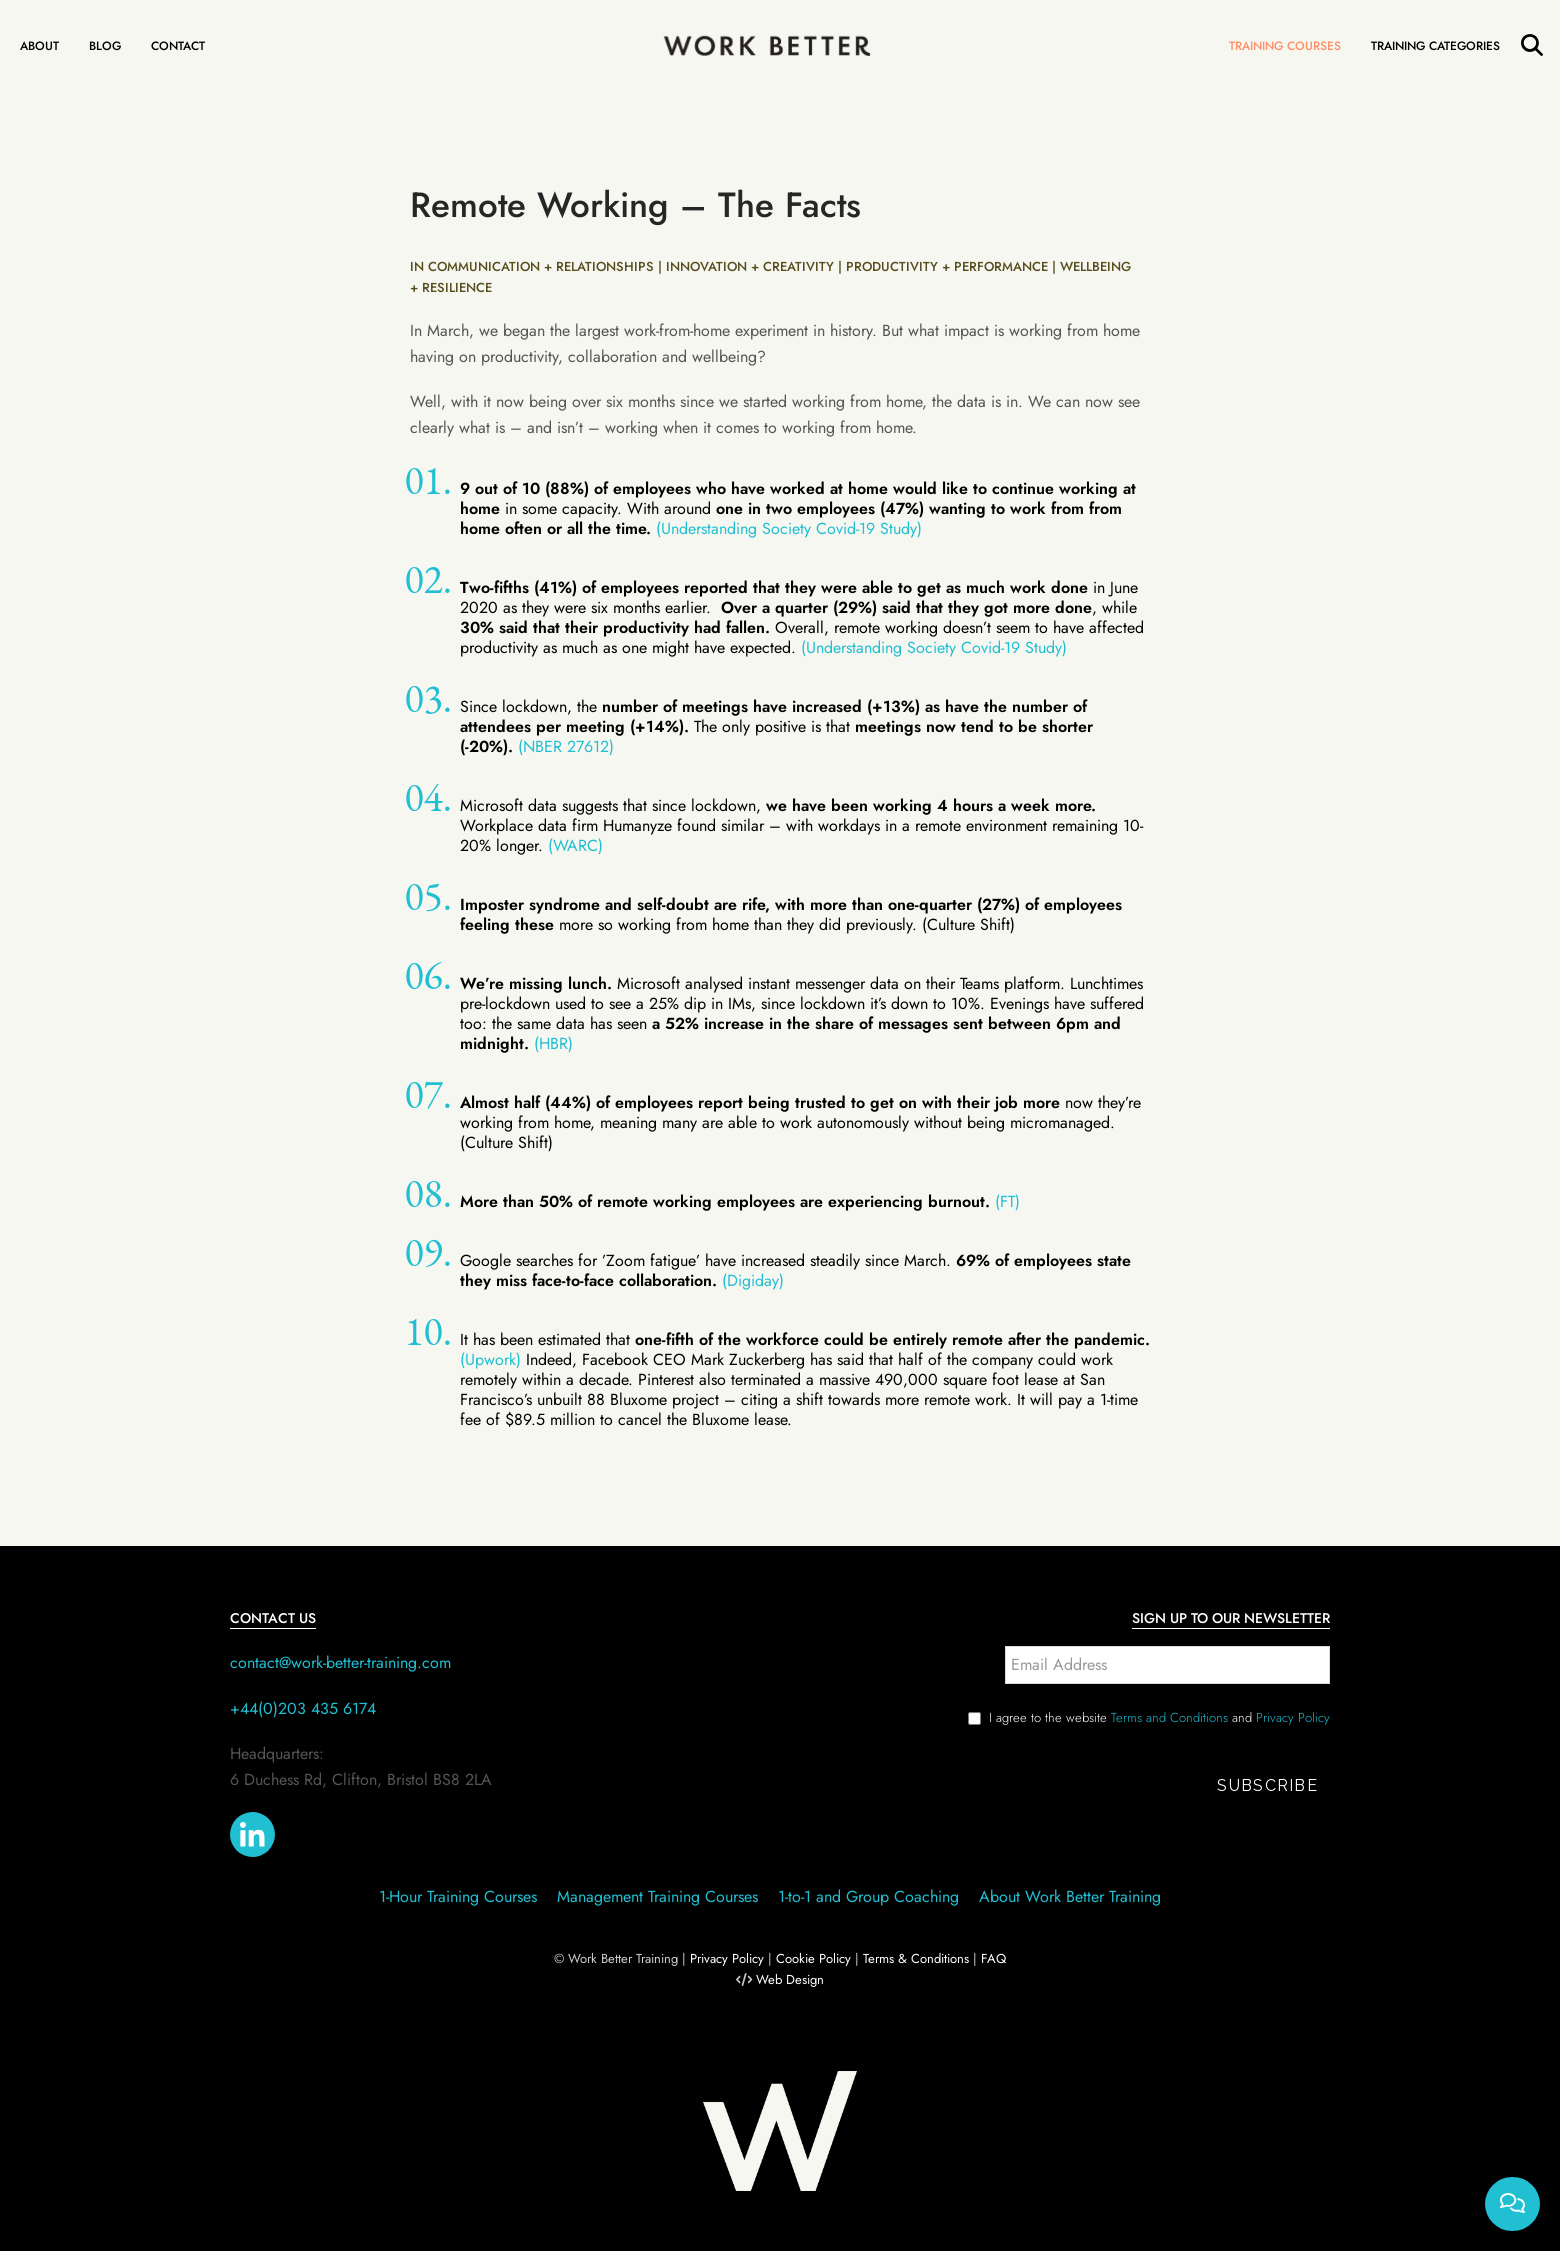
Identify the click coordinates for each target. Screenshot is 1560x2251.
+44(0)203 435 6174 (303, 1708)
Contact (178, 46)
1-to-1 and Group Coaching (868, 1896)
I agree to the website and (1159, 1717)
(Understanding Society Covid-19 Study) (789, 528)
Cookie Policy (813, 1958)
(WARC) (575, 845)
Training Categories (1435, 46)
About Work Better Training (1070, 1896)
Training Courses (1285, 46)
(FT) (1007, 1201)
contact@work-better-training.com (340, 1662)
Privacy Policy (1293, 1717)
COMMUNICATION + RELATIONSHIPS (541, 266)
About (39, 46)
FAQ (993, 1958)
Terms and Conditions (1169, 1717)
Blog (105, 46)
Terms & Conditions (916, 1958)
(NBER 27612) (566, 746)
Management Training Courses (657, 1896)
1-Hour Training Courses (458, 1896)
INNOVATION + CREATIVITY (750, 266)
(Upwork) (490, 1359)
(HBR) (553, 1043)
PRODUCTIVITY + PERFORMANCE (947, 266)
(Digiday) (753, 1280)
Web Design (790, 1979)
